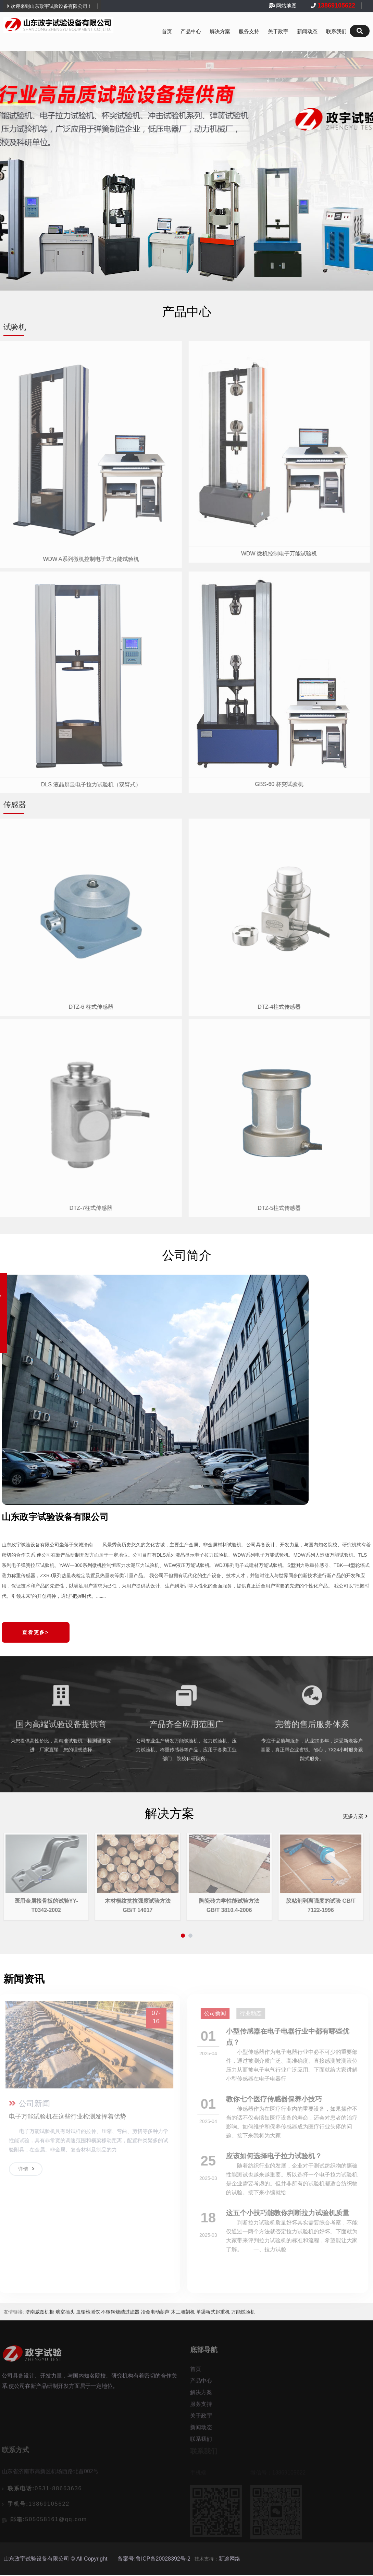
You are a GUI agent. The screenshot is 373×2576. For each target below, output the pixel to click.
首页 (167, 31)
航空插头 (65, 2312)
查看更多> (35, 1632)
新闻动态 (307, 31)
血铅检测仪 (88, 2312)
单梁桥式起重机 (213, 2312)
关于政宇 (278, 31)
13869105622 (335, 5)
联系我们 (336, 31)
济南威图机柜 (39, 2312)
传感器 (14, 804)
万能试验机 (243, 2312)
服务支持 (249, 31)
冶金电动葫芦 (155, 2312)
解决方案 (220, 31)
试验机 (14, 327)
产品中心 (191, 31)
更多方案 (356, 1816)
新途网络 (229, 2559)
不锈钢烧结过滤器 (120, 2312)
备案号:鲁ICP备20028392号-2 (153, 2559)
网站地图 (286, 6)
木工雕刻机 (183, 2312)
